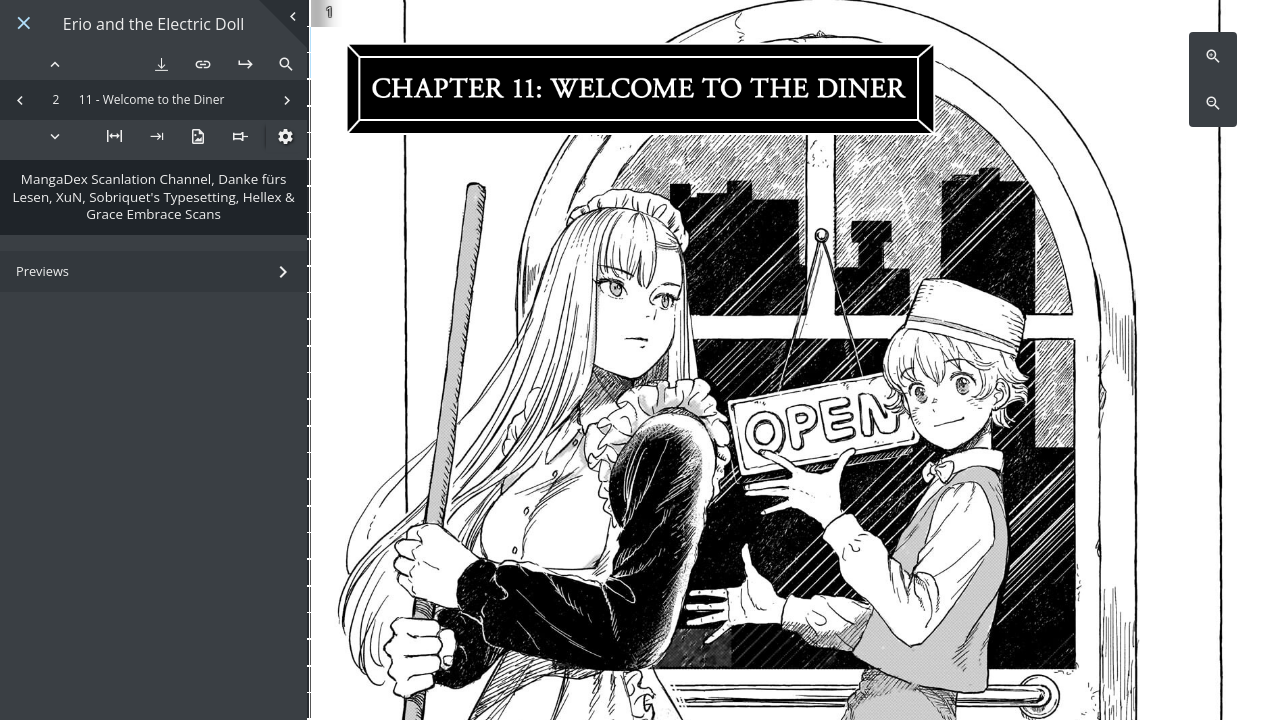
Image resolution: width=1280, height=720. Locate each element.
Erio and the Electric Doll (154, 24)
